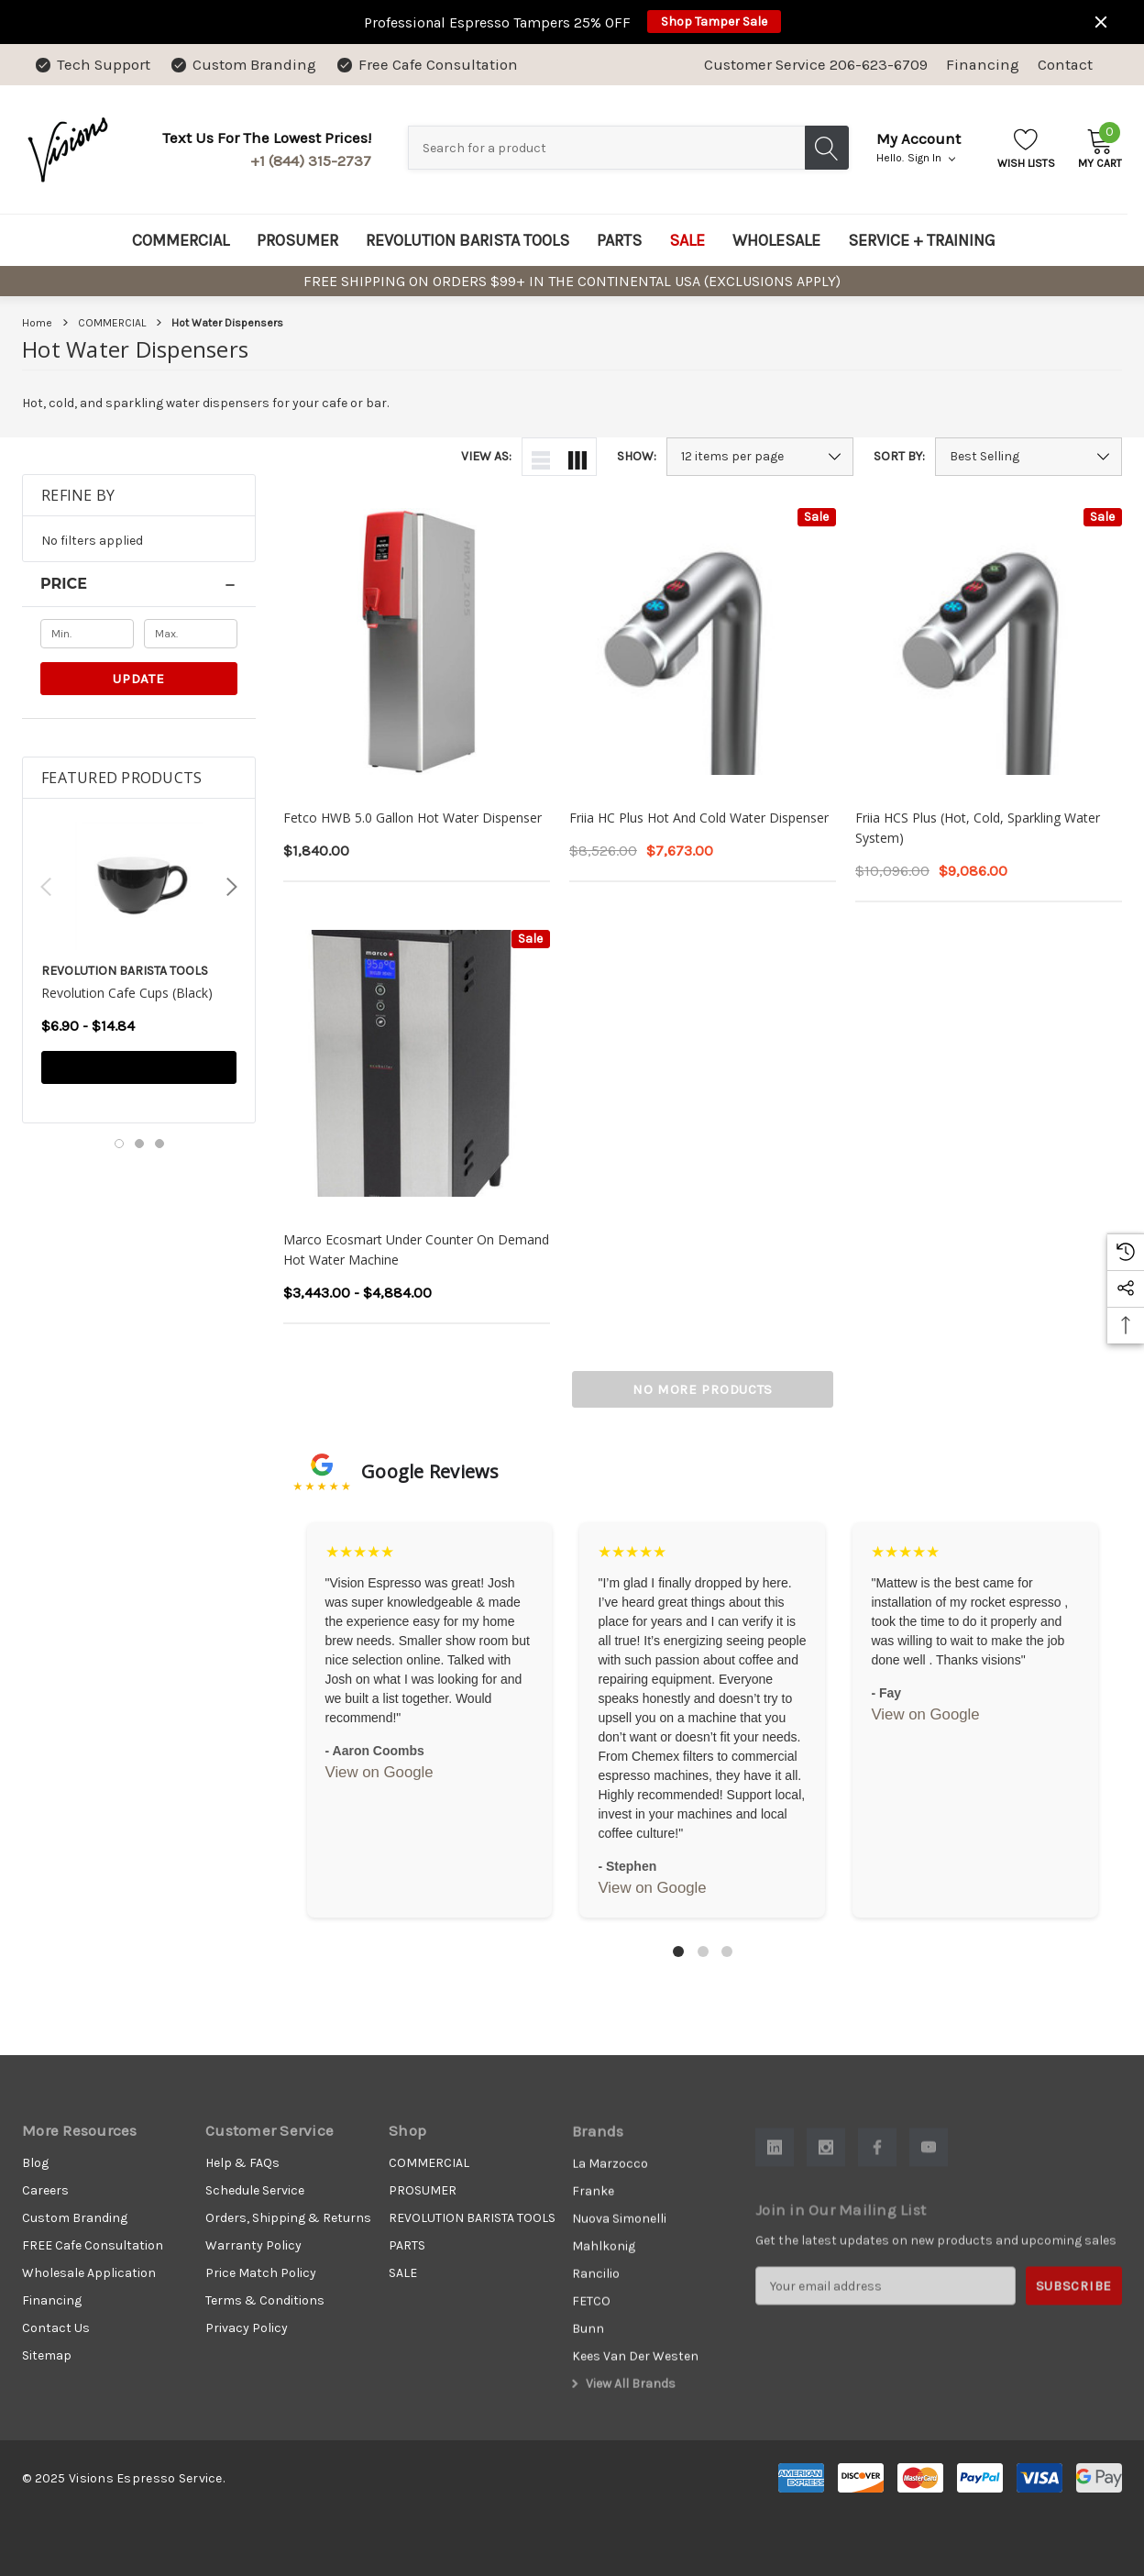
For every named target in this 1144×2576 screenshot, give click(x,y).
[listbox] (1028, 456)
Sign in (931, 157)
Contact (1065, 64)
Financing (982, 64)
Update (138, 678)
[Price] (138, 584)
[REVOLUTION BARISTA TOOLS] (467, 240)
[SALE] (687, 240)
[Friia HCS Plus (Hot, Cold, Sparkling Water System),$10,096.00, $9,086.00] (988, 641)
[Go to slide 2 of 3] (139, 1143)
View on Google (379, 1772)
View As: (486, 456)
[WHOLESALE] (776, 240)
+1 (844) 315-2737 (310, 161)
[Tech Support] (91, 64)
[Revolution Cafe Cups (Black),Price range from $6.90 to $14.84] (138, 897)
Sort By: (899, 456)
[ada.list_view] (540, 456)
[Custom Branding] (242, 64)
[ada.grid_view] (577, 456)
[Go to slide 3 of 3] (159, 1143)
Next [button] (231, 886)
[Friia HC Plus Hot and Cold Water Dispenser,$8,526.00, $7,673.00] (702, 641)
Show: (636, 456)
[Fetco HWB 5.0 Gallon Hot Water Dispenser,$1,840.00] (416, 641)
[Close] (1100, 22)
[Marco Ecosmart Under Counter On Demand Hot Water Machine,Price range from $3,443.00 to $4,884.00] (416, 1063)
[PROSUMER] (297, 240)
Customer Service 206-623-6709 (816, 64)
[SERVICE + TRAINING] (921, 240)
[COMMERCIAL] (180, 240)
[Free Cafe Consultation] (426, 64)
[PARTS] (619, 240)
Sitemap (47, 2366)
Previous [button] (45, 886)
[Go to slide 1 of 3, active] (119, 1143)
